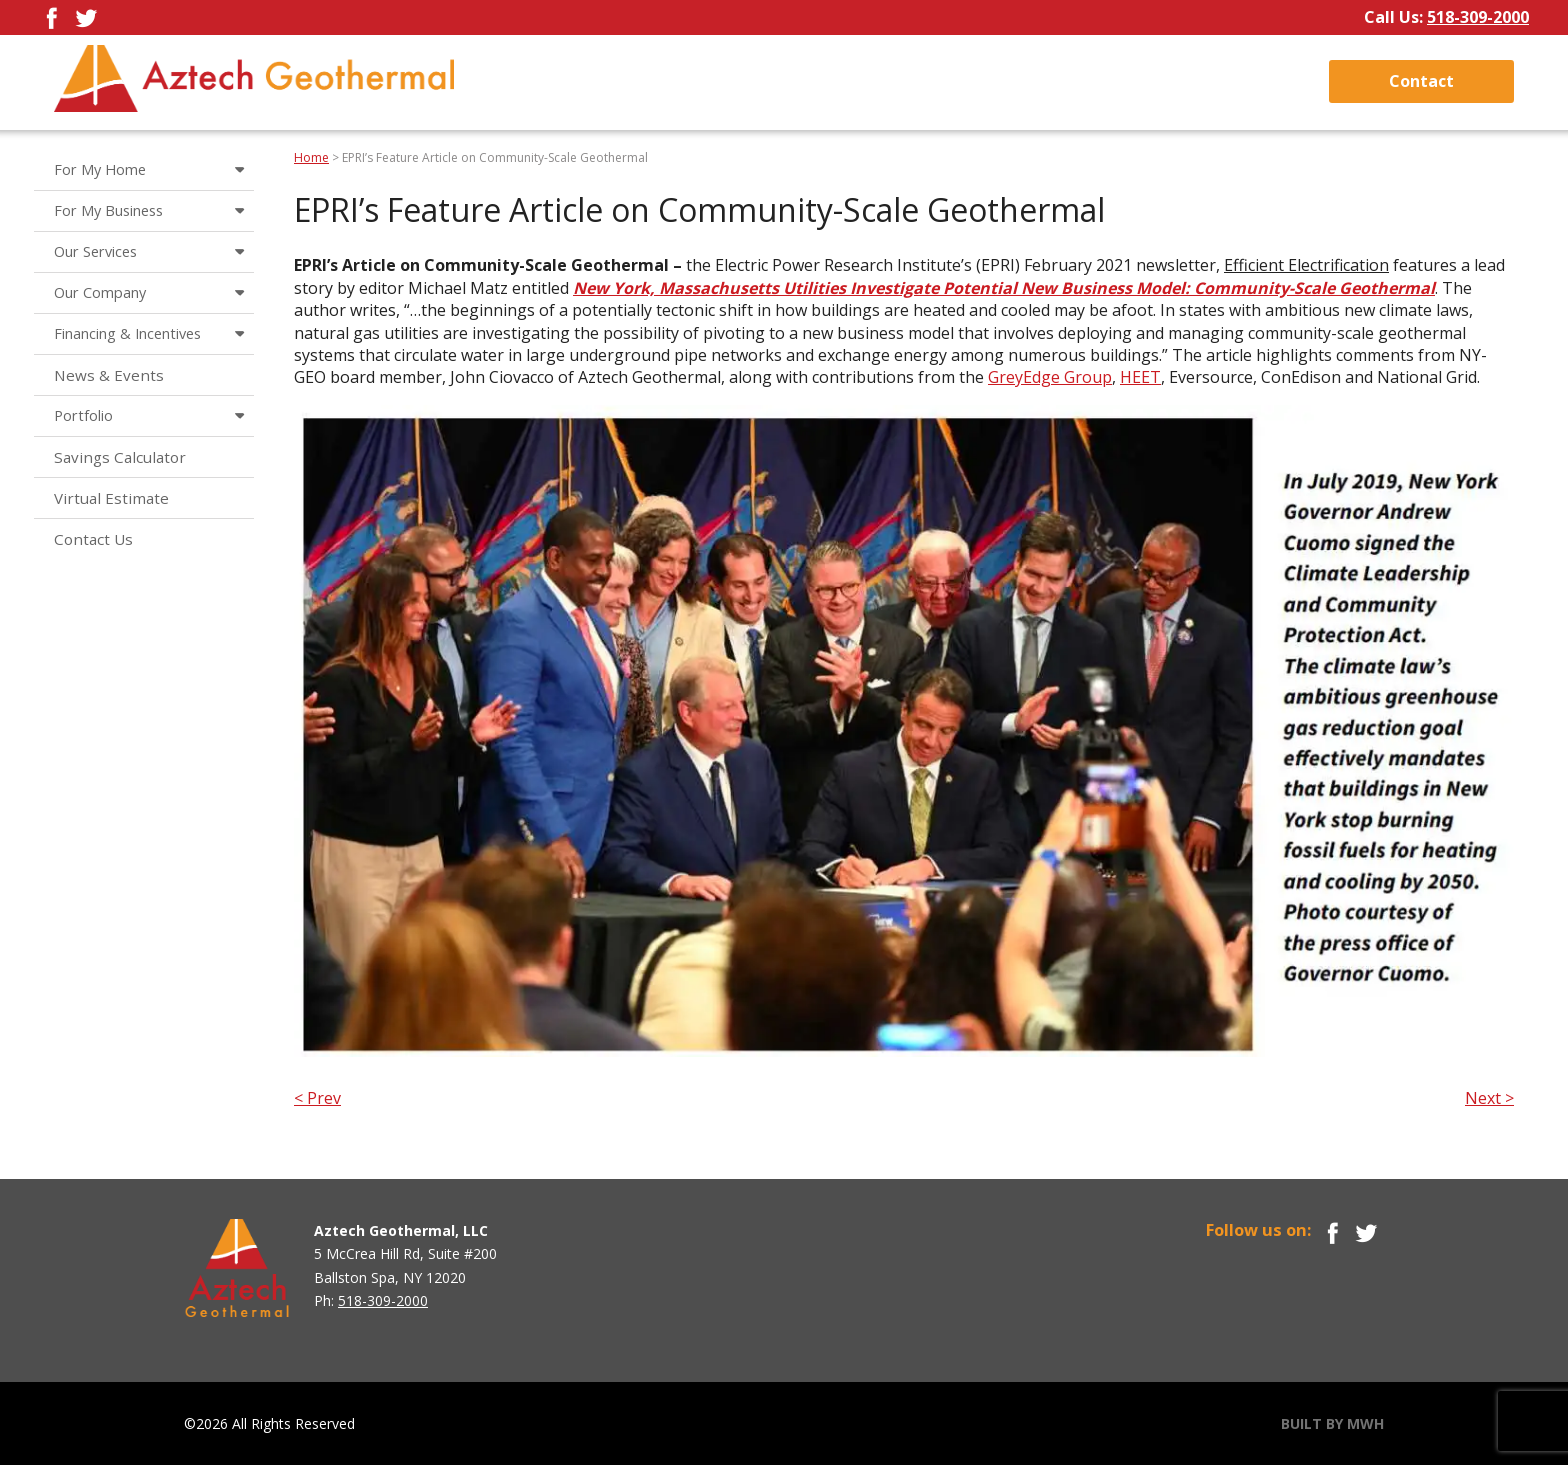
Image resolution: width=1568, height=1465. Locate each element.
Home (311, 157)
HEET (1140, 377)
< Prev (317, 1098)
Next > (1489, 1098)
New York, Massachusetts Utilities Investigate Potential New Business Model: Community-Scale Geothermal (1004, 288)
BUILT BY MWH (1332, 1423)
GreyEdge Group (1050, 377)
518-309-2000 (1478, 17)
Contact (1421, 81)
